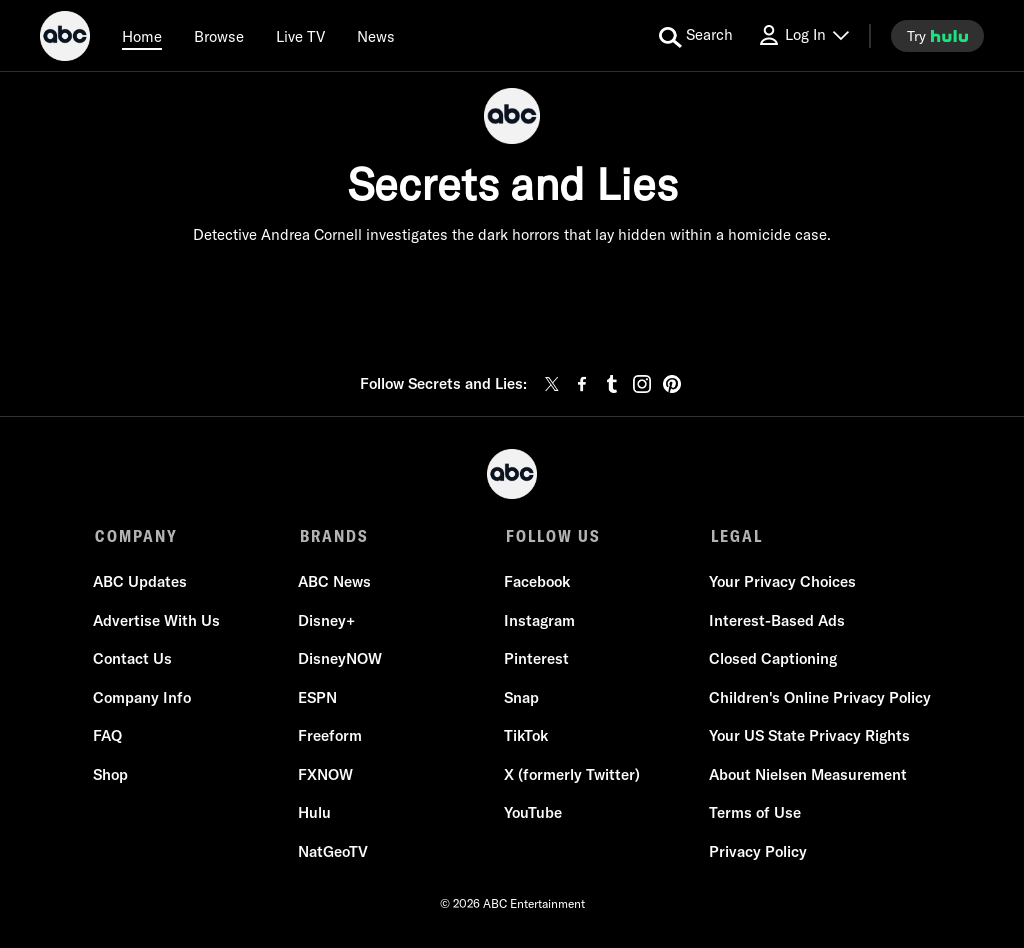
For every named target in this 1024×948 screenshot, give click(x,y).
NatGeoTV (334, 853)
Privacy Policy (756, 853)
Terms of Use (753, 815)
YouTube (532, 815)
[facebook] (582, 384)
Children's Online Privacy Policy (818, 699)
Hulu (315, 815)
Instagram (538, 622)
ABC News (335, 584)
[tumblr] (612, 384)
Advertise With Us (158, 622)
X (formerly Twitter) (571, 776)
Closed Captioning (771, 661)
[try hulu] (937, 36)
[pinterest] (672, 384)
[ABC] (65, 39)
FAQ (109, 738)
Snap (520, 699)
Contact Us (134, 661)
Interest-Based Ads (775, 622)
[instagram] (642, 384)
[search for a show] (696, 36)
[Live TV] (300, 36)
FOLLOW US (550, 536)
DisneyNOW (341, 661)
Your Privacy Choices (780, 584)
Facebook (536, 584)
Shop (112, 776)
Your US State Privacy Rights (807, 738)
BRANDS (333, 536)
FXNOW (326, 776)
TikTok (525, 738)
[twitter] (552, 384)
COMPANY (136, 536)
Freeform (331, 738)
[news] (376, 36)
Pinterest (535, 661)
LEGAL (733, 536)
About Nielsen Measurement (806, 776)
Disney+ (327, 622)
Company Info (144, 699)
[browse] (219, 36)
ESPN (318, 699)
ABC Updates (142, 584)
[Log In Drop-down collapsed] (803, 35)
